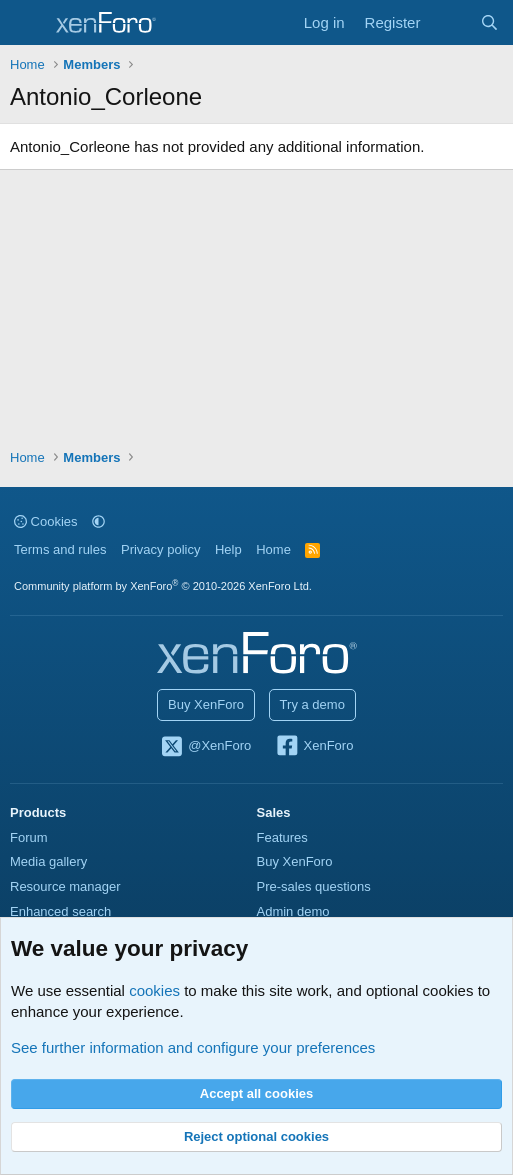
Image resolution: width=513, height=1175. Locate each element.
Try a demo (312, 704)
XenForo (314, 747)
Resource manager (65, 886)
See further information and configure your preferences (193, 1047)
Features (282, 837)
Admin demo (293, 911)
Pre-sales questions (314, 886)
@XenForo (206, 747)
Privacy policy (160, 549)
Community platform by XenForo (163, 586)
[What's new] (449, 22)
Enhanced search (60, 911)
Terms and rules (60, 549)
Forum (29, 837)
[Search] (489, 22)
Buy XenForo (206, 704)
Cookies (46, 521)
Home (273, 549)
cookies (154, 990)
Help (228, 549)
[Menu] (27, 23)
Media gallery (48, 861)
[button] (98, 521)
